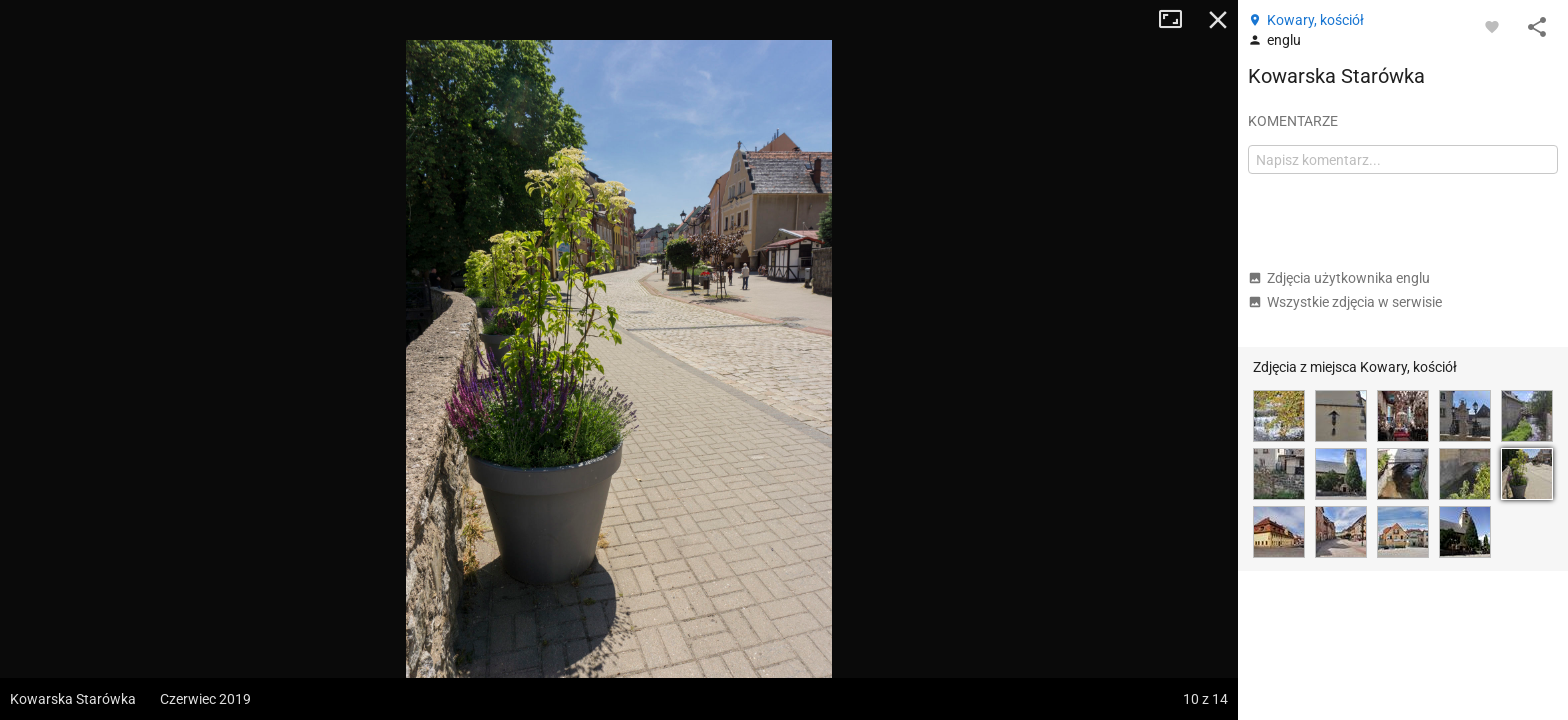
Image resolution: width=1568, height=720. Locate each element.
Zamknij (1218, 20)
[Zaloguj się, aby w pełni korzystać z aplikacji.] (1492, 26)
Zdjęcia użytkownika (1339, 278)
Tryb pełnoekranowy (1178, 20)
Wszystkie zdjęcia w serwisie (1345, 302)
